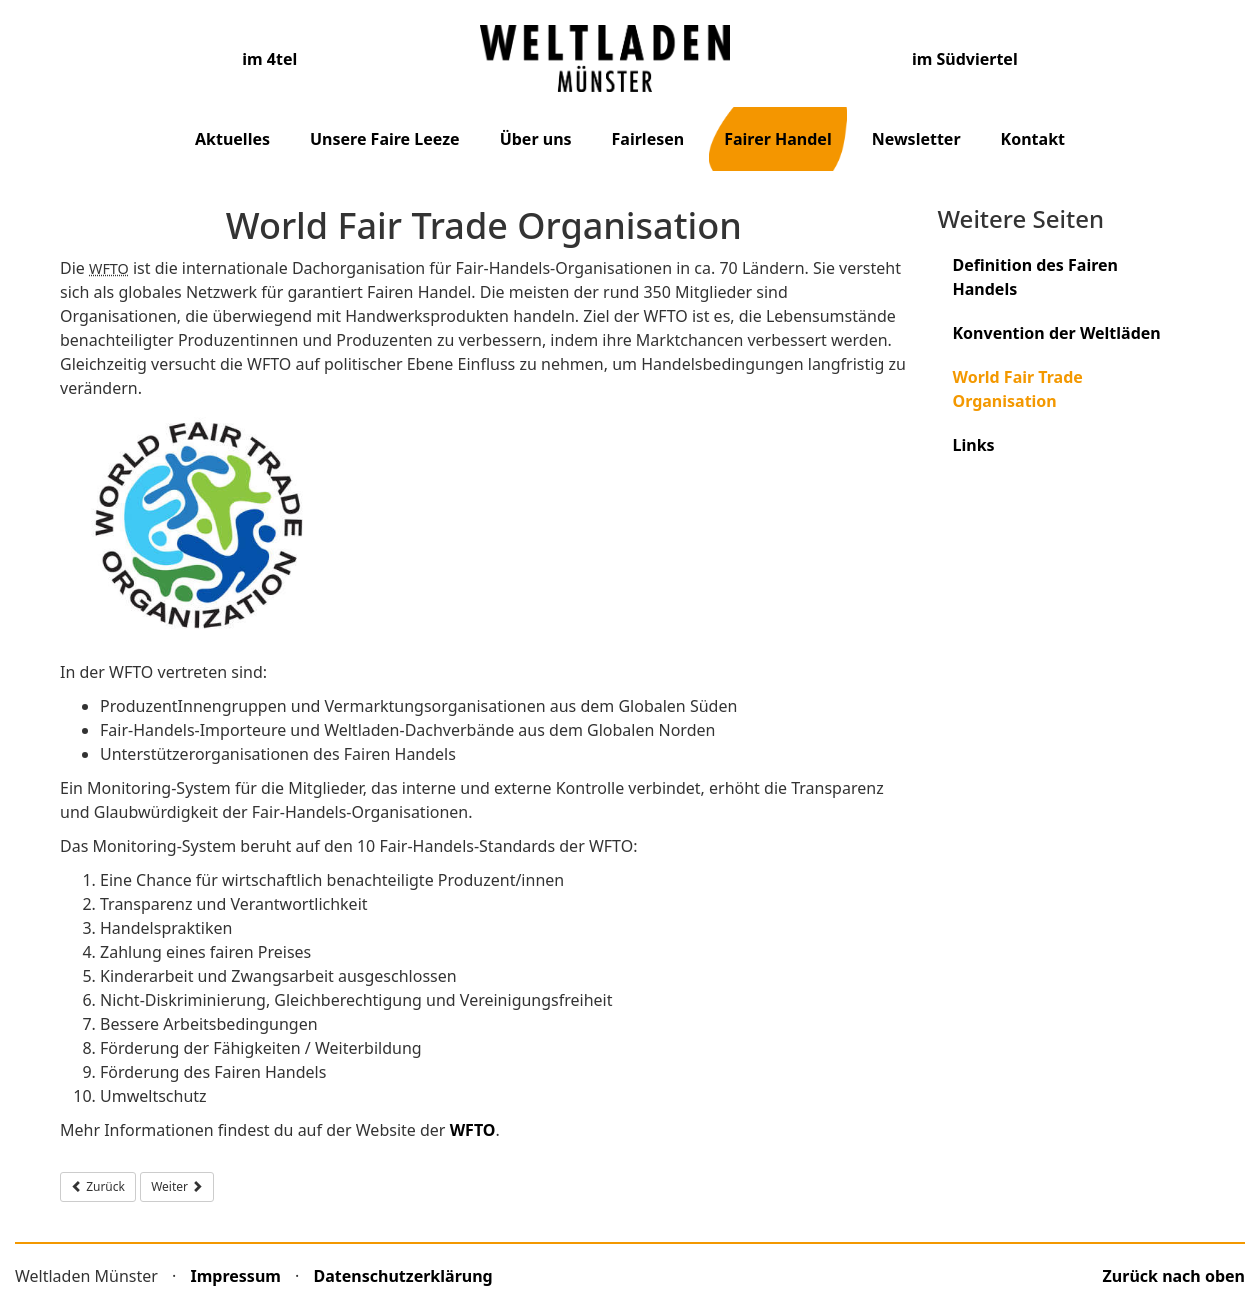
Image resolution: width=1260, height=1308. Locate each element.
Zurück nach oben (1174, 1276)
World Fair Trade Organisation (1018, 389)
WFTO (473, 1130)
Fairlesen (648, 139)
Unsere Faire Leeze (385, 139)
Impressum (236, 1276)
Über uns (536, 139)
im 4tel (269, 59)
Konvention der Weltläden (1057, 333)
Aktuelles (232, 139)
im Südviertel (965, 59)
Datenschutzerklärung (403, 1276)
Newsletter (916, 139)
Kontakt (1033, 139)
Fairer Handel (778, 139)
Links (974, 445)
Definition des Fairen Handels (1036, 277)
